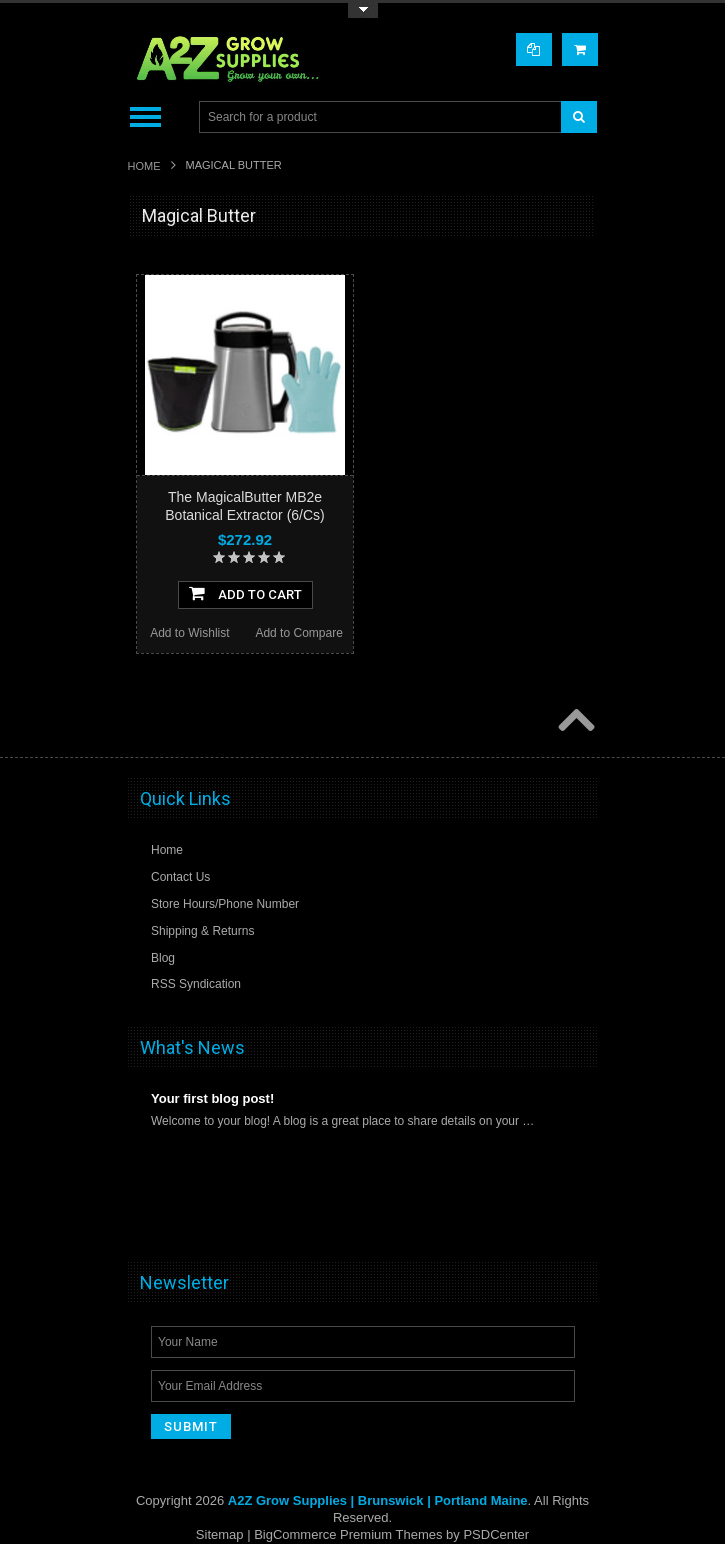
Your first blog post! (212, 1098)
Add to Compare (298, 633)
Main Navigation (145, 117)
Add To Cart (245, 593)
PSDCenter (496, 1534)
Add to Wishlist (189, 633)
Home (144, 166)
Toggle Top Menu (363, 10)
